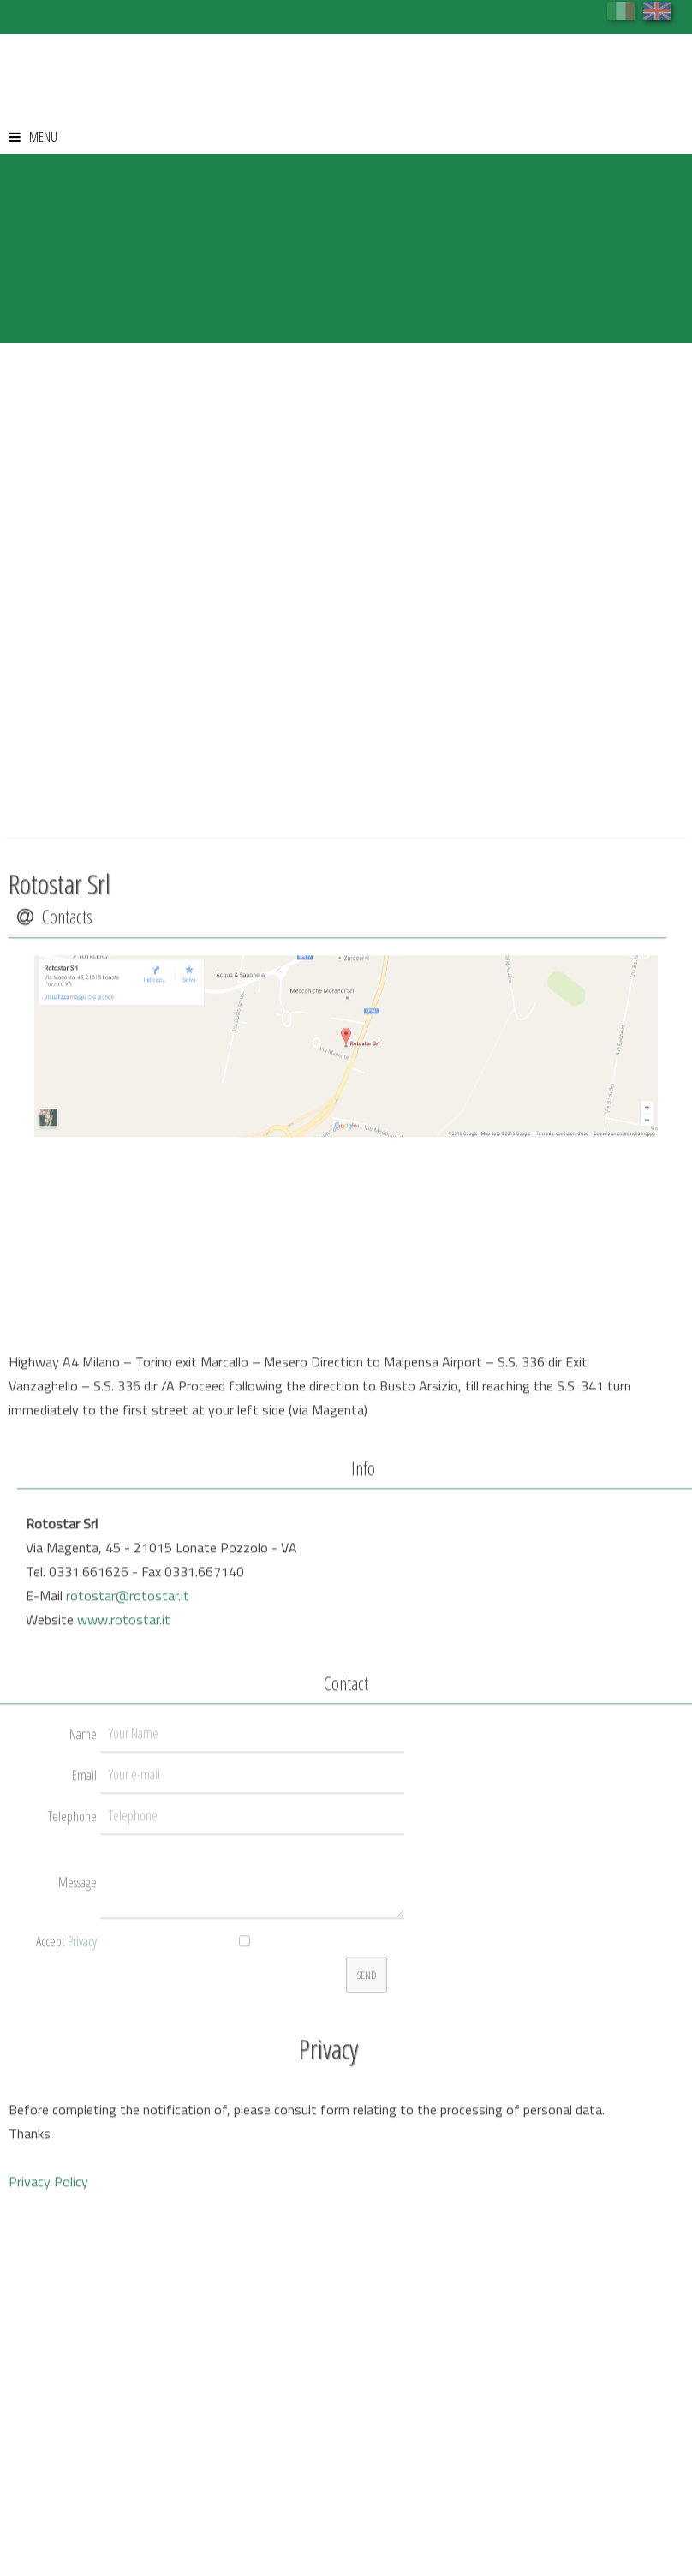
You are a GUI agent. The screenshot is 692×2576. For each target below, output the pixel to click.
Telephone (72, 2015)
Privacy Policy (48, 2380)
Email (84, 1974)
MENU (33, 137)
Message (77, 2081)
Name (83, 1933)
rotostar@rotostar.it (127, 1794)
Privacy (82, 2140)
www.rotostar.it (123, 1818)
